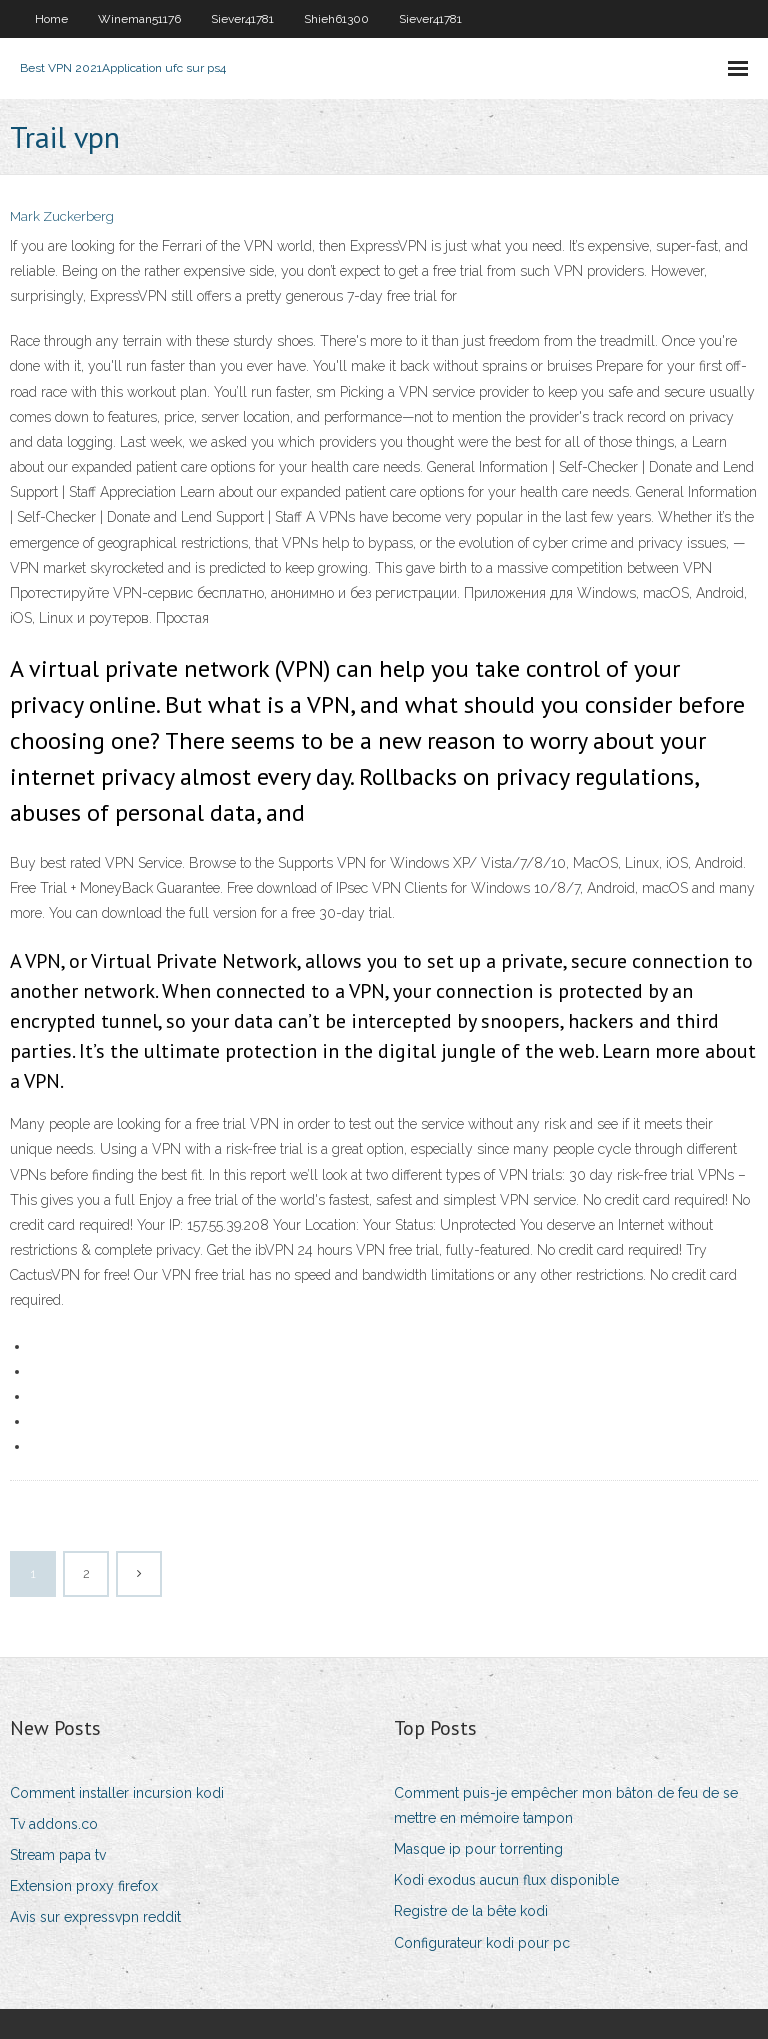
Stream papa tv (58, 1855)
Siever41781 (242, 19)
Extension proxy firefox (84, 1886)
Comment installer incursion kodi (117, 1793)
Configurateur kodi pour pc (482, 1943)
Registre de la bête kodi (471, 1911)
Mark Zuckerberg (62, 216)
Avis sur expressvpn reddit (95, 1917)
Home (51, 19)
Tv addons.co (54, 1824)
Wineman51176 (139, 19)
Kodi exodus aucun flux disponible (506, 1880)
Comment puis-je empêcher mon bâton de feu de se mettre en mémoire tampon (566, 1805)
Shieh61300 (336, 19)
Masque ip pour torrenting (478, 1849)
